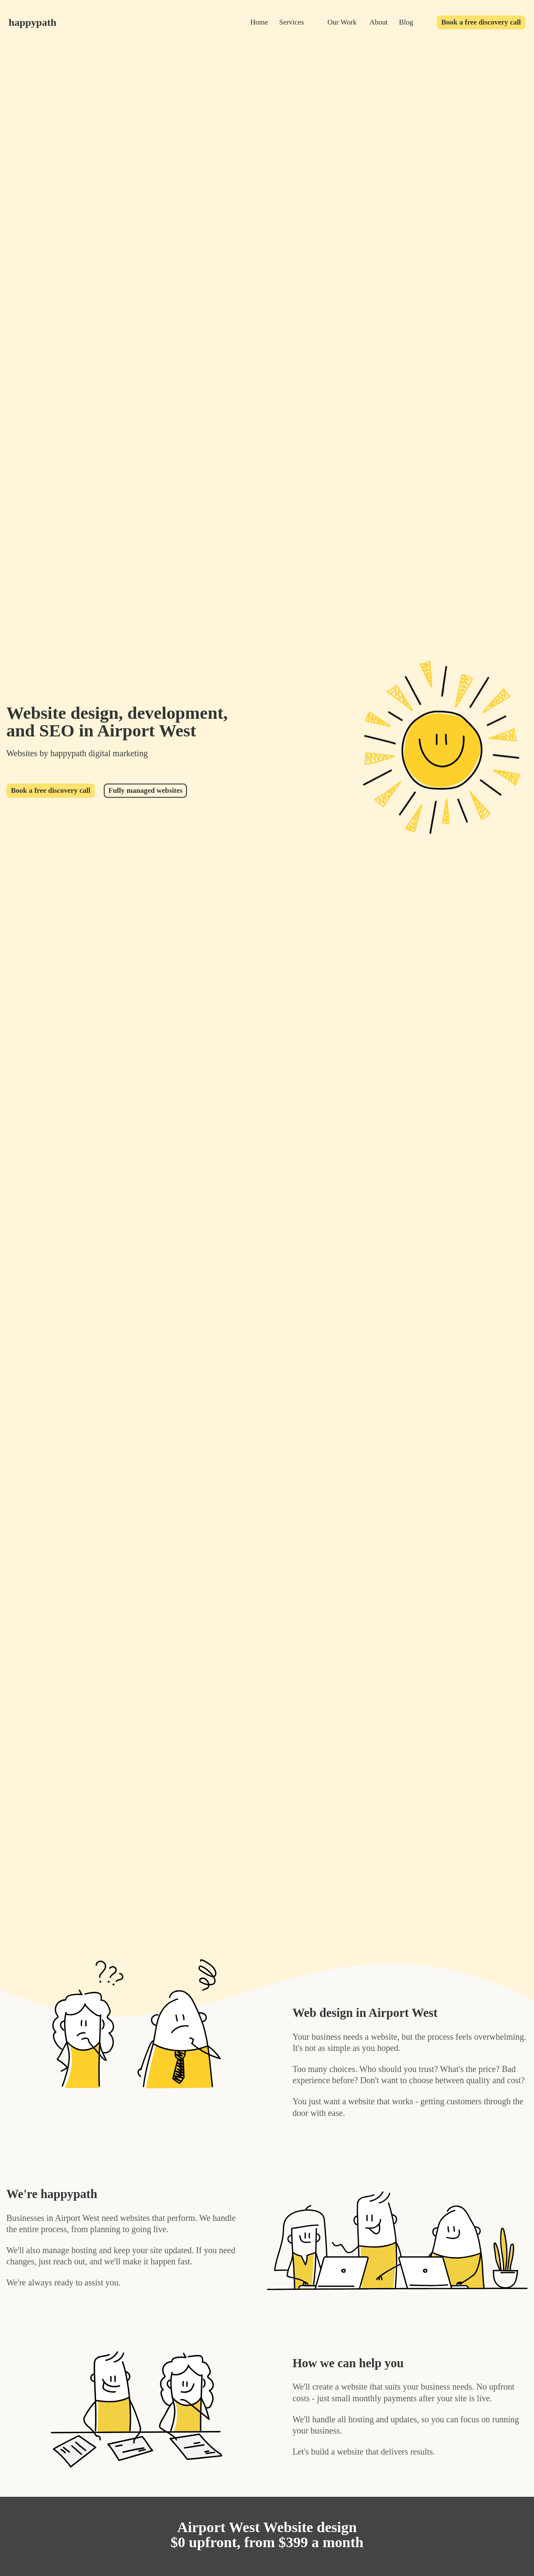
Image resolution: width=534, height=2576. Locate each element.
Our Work (342, 22)
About (378, 22)
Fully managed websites (146, 790)
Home (259, 22)
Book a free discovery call (481, 22)
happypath (32, 22)
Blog (406, 22)
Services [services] (291, 22)
